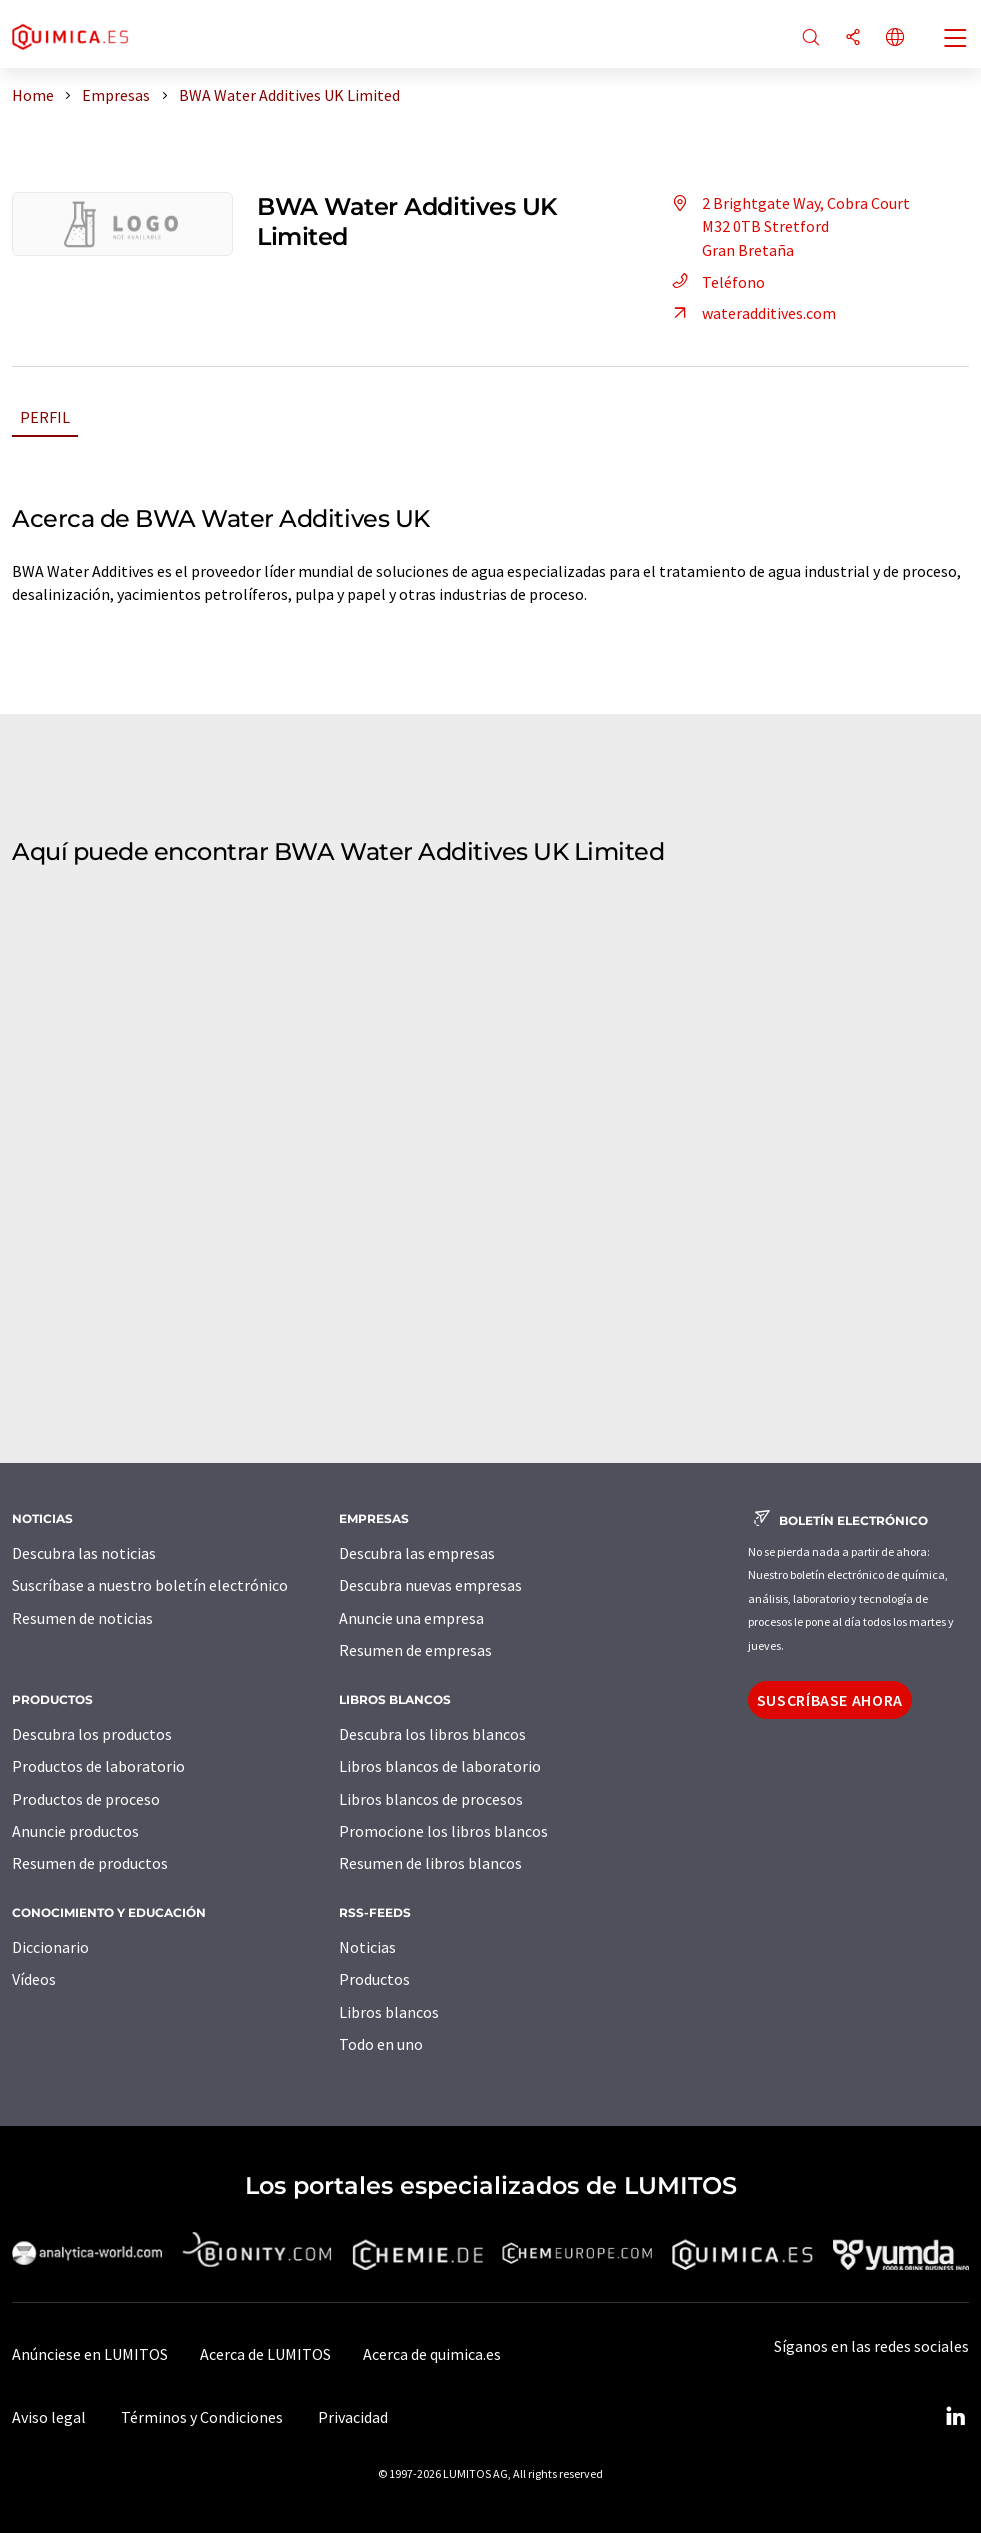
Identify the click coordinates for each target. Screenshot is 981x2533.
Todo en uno (381, 2044)
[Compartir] (853, 38)
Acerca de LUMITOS (265, 2354)
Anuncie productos (75, 1831)
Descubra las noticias (84, 1553)
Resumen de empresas (415, 1650)
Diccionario (50, 1947)
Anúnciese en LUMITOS (90, 2354)
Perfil (45, 417)
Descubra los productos (92, 1734)
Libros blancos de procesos (431, 1799)
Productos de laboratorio (98, 1766)
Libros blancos (389, 2012)
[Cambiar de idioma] (895, 38)
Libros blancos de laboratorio (440, 1766)
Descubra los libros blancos (432, 1734)
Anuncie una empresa (411, 1618)
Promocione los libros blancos (443, 1831)
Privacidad (353, 2417)
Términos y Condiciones (202, 2417)
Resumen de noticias (82, 1618)
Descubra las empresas (417, 1553)
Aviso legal (49, 2417)
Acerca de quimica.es (432, 2354)
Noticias (367, 1947)
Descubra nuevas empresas (430, 1585)
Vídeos (34, 1979)
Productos (374, 1979)
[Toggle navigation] (956, 40)
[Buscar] (811, 38)
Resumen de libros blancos (430, 1863)
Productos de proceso (86, 1799)
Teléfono (715, 282)
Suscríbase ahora (830, 1700)
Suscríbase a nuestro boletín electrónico (150, 1585)
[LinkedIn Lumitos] (955, 2417)
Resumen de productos (90, 1863)
